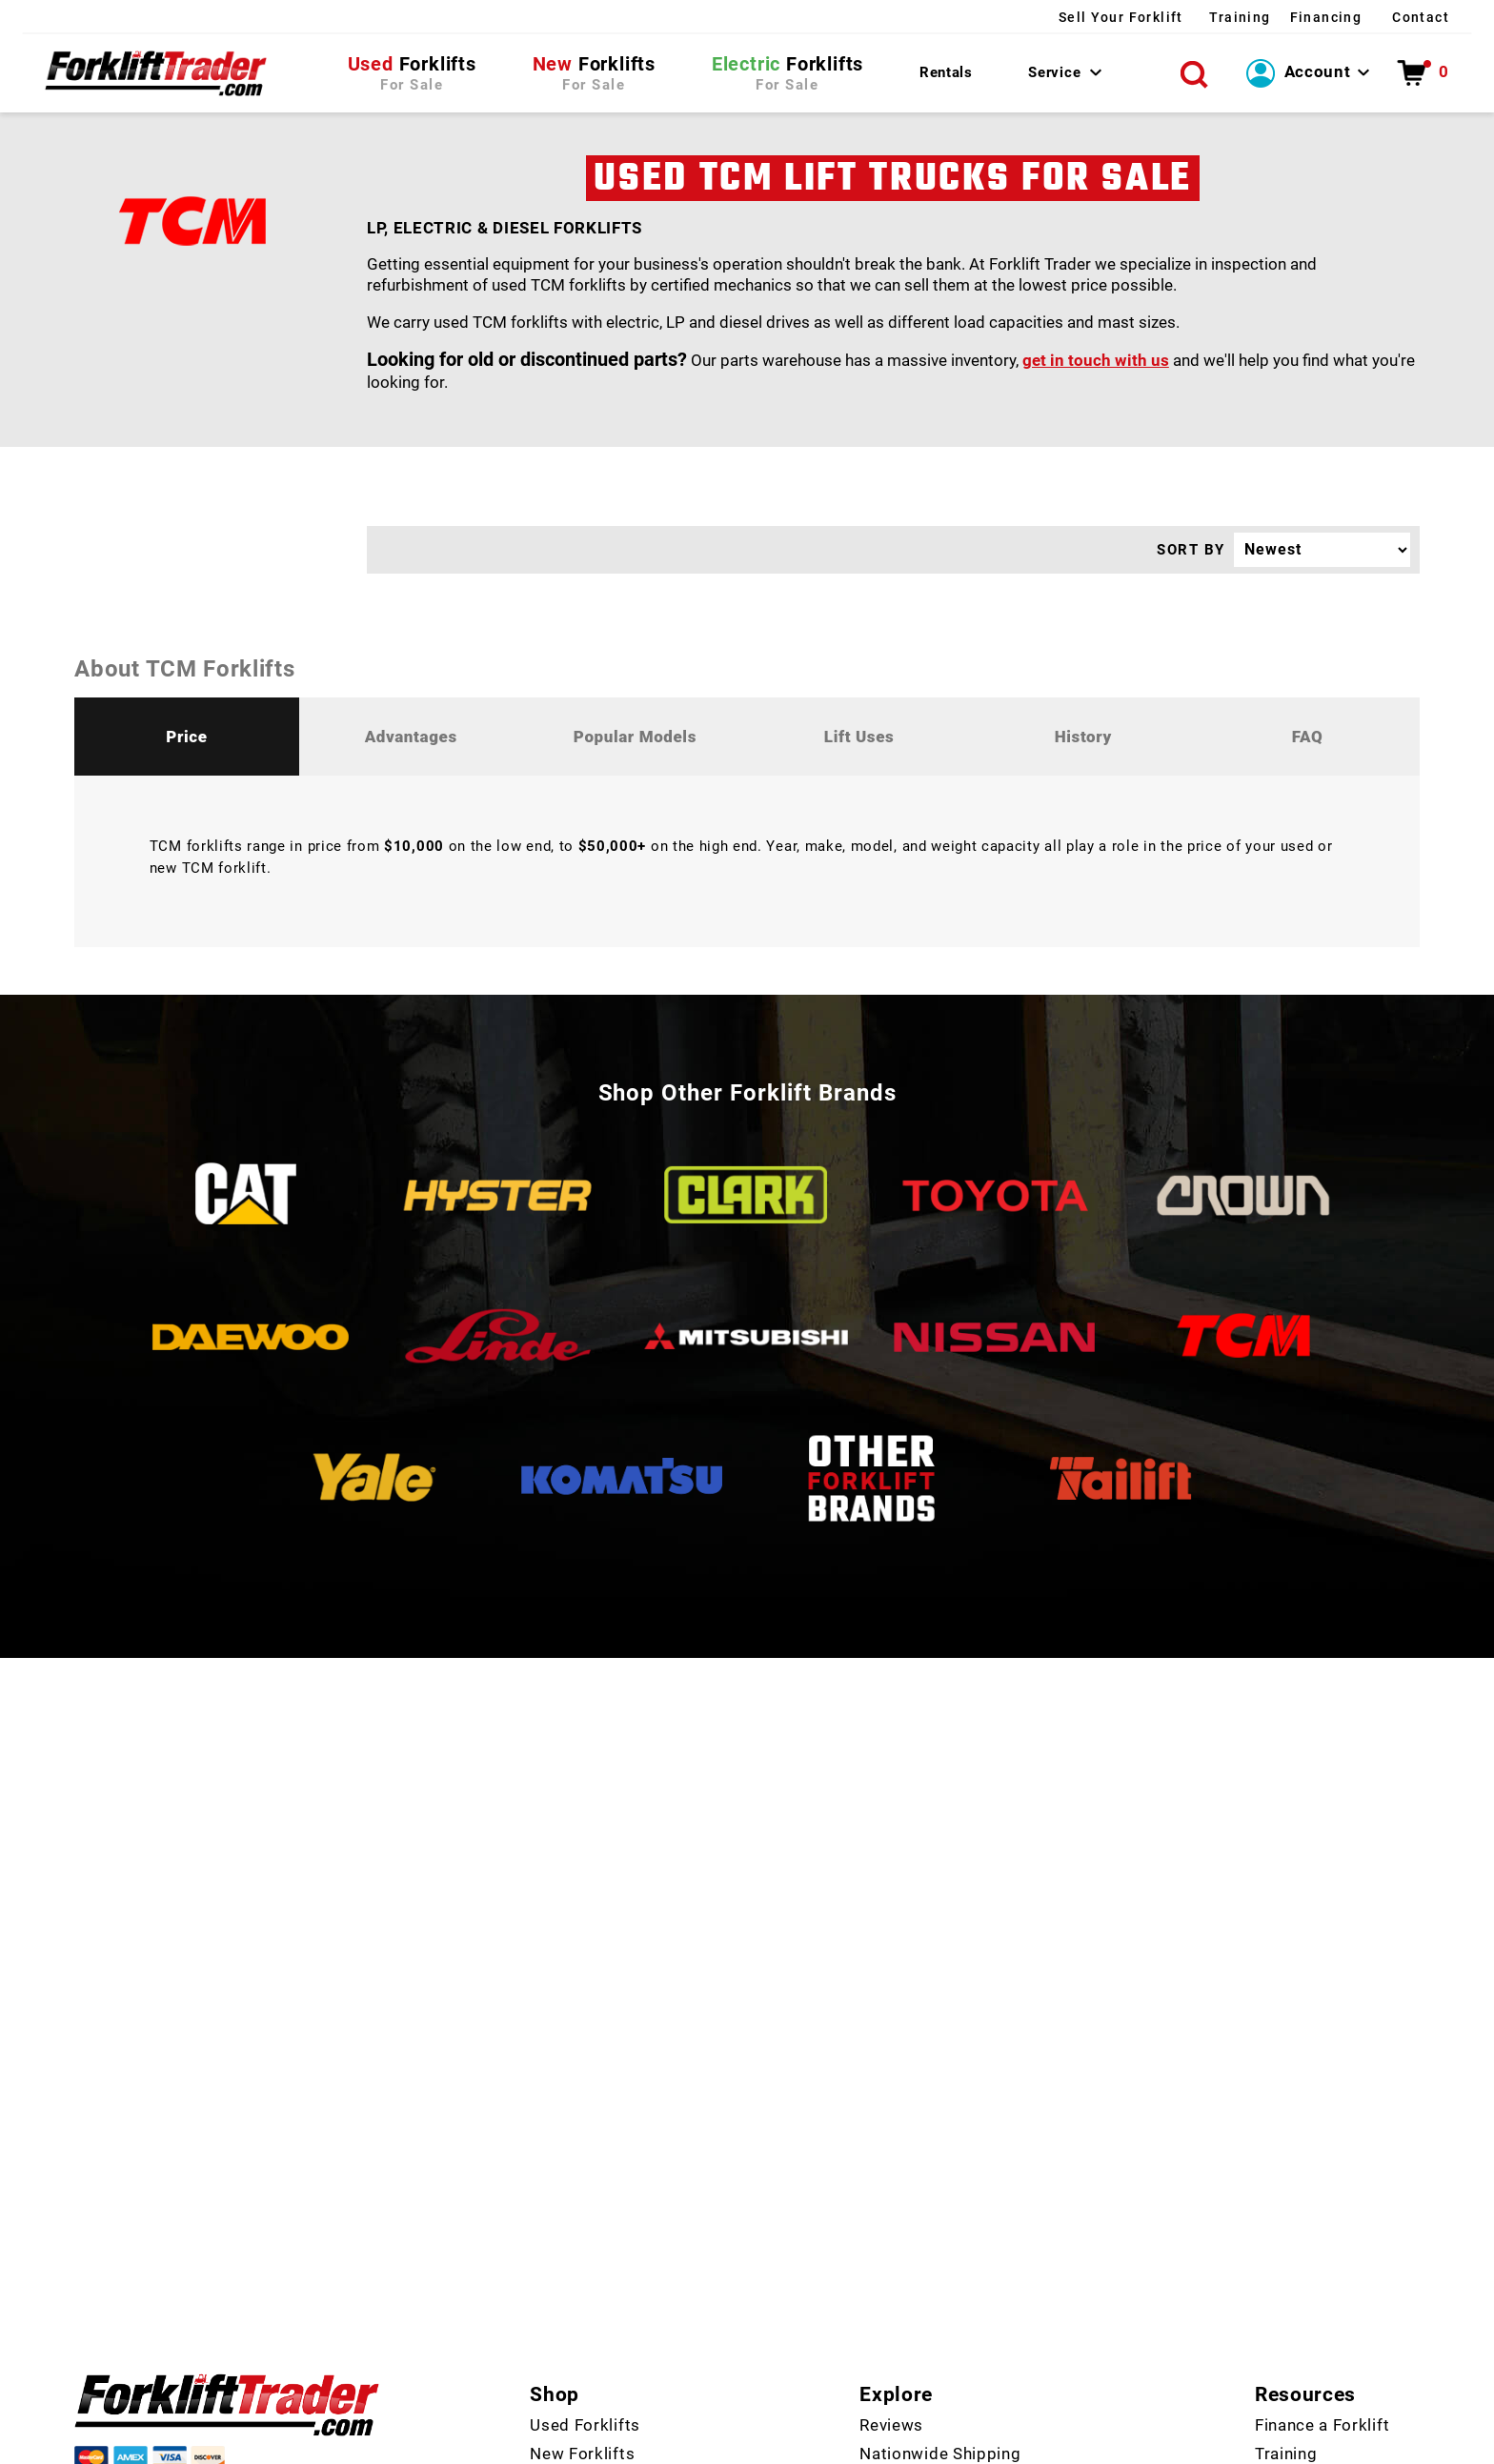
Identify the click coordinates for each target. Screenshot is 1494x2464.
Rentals (944, 75)
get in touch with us (1095, 366)
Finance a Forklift (1322, 2222)
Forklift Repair (1310, 2307)
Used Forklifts (585, 2222)
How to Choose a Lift (1337, 2364)
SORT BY (1191, 556)
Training (1169, 17)
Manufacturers (916, 2279)
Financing (1287, 17)
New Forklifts (582, 2250)
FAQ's (880, 2336)
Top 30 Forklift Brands (947, 2307)
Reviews (891, 2222)
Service (1054, 75)
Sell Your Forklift (1011, 17)
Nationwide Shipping (939, 2250)
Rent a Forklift (584, 2307)
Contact (1418, 17)
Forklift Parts (582, 2279)
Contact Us (573, 2336)
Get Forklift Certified (1335, 2336)
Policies (1004, 2444)
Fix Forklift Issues (1324, 2279)
